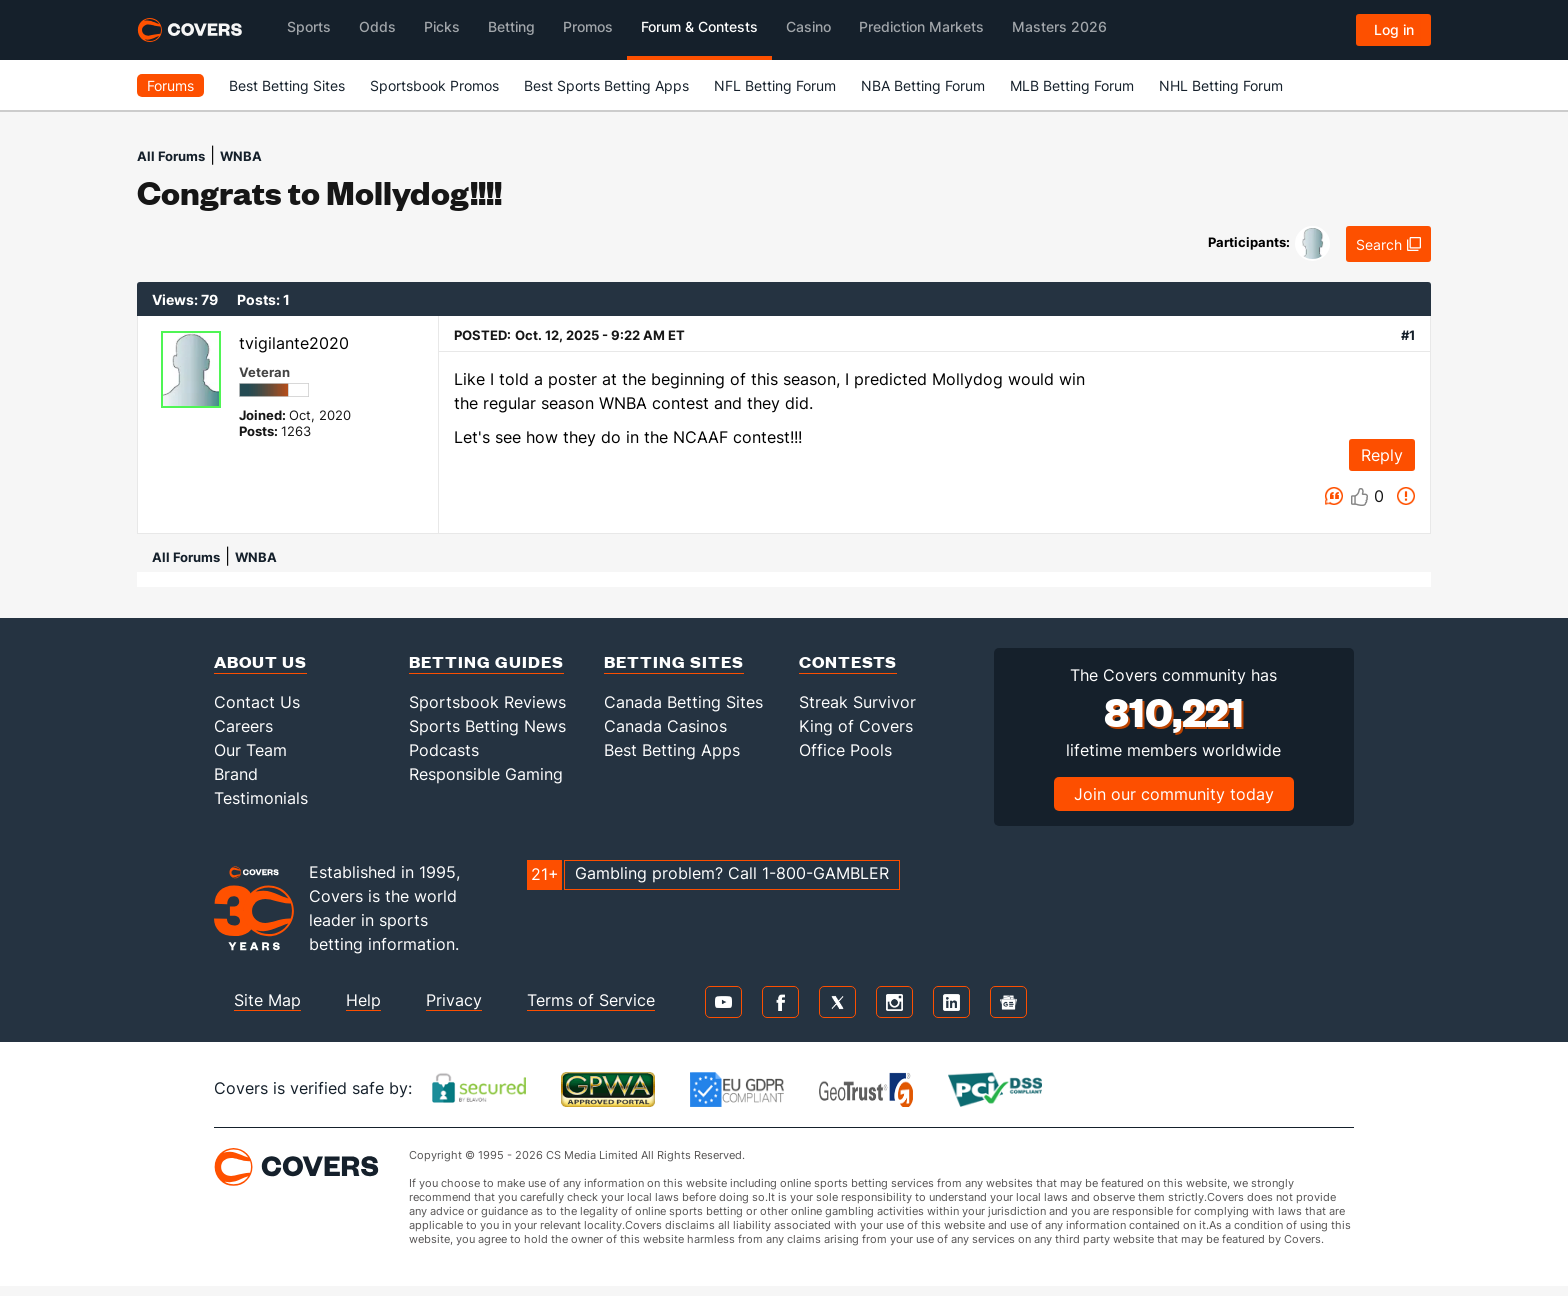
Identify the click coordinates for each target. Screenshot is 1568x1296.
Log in (1394, 29)
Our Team (250, 750)
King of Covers (856, 726)
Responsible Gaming (486, 774)
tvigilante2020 (294, 343)
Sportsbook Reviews (487, 702)
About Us (260, 661)
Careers (243, 726)
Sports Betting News (487, 726)
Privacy (454, 1000)
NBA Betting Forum (923, 85)
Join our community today (1174, 794)
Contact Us (257, 702)
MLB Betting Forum (1072, 85)
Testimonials (261, 798)
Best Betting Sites (287, 85)
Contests (848, 661)
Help (363, 1000)
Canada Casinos (665, 726)
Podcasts (444, 750)
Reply (1382, 455)
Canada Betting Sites (683, 702)
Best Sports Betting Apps (606, 85)
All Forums (171, 156)
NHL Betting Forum (1221, 85)
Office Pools (845, 750)
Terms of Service (591, 1000)
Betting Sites (674, 661)
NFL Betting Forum (775, 85)
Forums (170, 85)
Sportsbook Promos (434, 85)
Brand (236, 774)
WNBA (241, 156)
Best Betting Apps (672, 750)
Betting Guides (486, 661)
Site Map (267, 1000)
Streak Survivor (857, 702)
